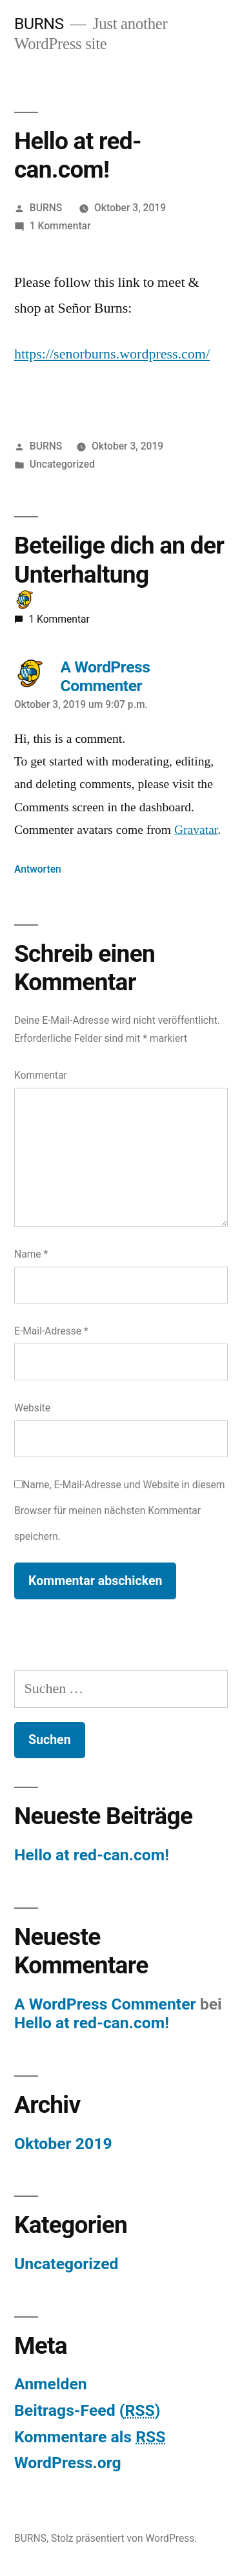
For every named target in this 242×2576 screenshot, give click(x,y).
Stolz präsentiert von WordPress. (124, 2538)
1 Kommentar (60, 226)
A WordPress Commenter (105, 2004)
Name (31, 1254)
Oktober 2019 (63, 2143)
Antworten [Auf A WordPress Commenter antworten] (37, 869)
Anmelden (50, 2383)
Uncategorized (62, 464)
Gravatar (195, 830)
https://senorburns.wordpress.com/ (112, 354)
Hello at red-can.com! (91, 1854)
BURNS (39, 23)
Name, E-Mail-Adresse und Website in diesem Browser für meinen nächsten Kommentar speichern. (119, 1510)
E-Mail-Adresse (51, 1331)
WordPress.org (67, 2462)
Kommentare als (89, 2436)
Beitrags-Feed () (87, 2410)
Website (32, 1408)
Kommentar (40, 1075)
